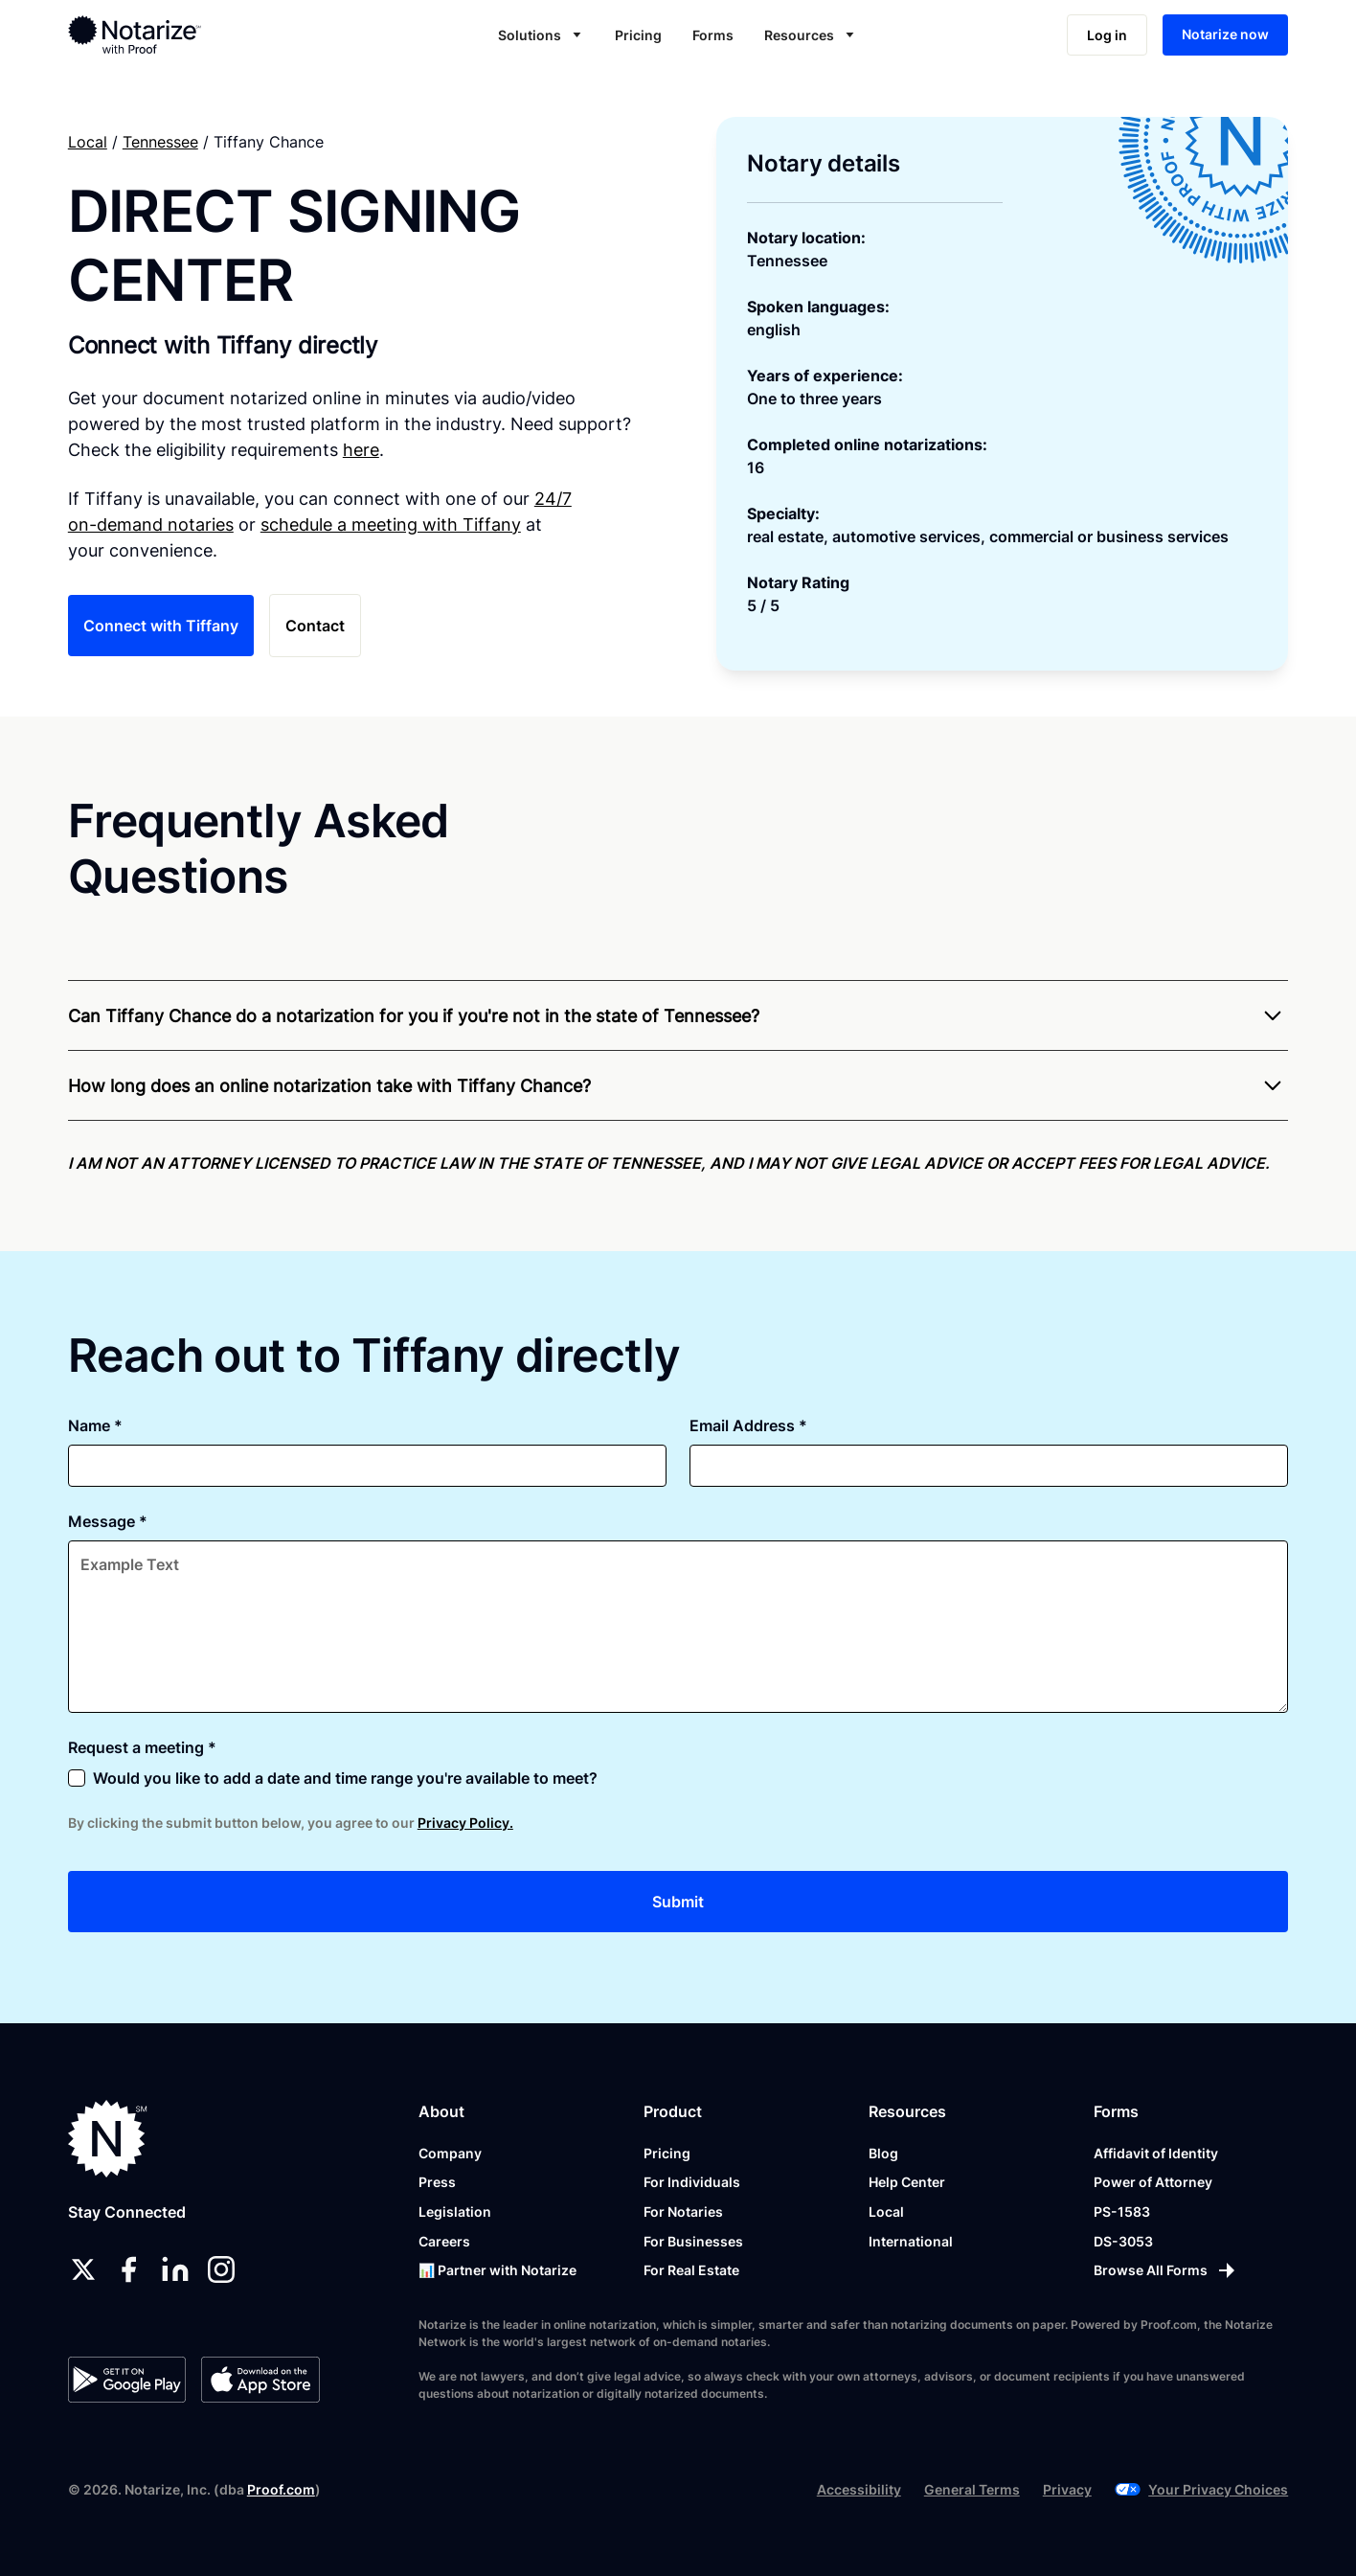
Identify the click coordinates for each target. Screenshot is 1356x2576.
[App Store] (260, 2380)
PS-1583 (1122, 2211)
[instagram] (221, 2269)
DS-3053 (1123, 2241)
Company (450, 2153)
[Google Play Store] (127, 2380)
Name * (95, 1425)
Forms (713, 35)
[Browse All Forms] (1166, 2270)
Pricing (638, 35)
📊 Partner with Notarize (497, 2270)
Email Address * (748, 1425)
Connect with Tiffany (160, 625)
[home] (195, 34)
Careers (444, 2241)
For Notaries (683, 2211)
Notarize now (1225, 34)
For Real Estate (691, 2270)
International (911, 2241)
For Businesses (693, 2241)
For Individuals (692, 2182)
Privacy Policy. (465, 1822)
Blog (883, 2153)
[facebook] (129, 2269)
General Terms (972, 2489)
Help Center (907, 2182)
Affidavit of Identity (1156, 2153)
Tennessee (160, 141)
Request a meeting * (142, 1747)
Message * (107, 1521)
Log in (1107, 35)
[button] (541, 35)
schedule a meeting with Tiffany (390, 524)
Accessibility (859, 2489)
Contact (315, 625)
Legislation (454, 2211)
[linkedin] (175, 2269)
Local (87, 141)
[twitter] (83, 2269)
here (361, 450)
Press (437, 2182)
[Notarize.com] (107, 2138)
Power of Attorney (1153, 2182)
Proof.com (281, 2489)
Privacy (1067, 2489)
